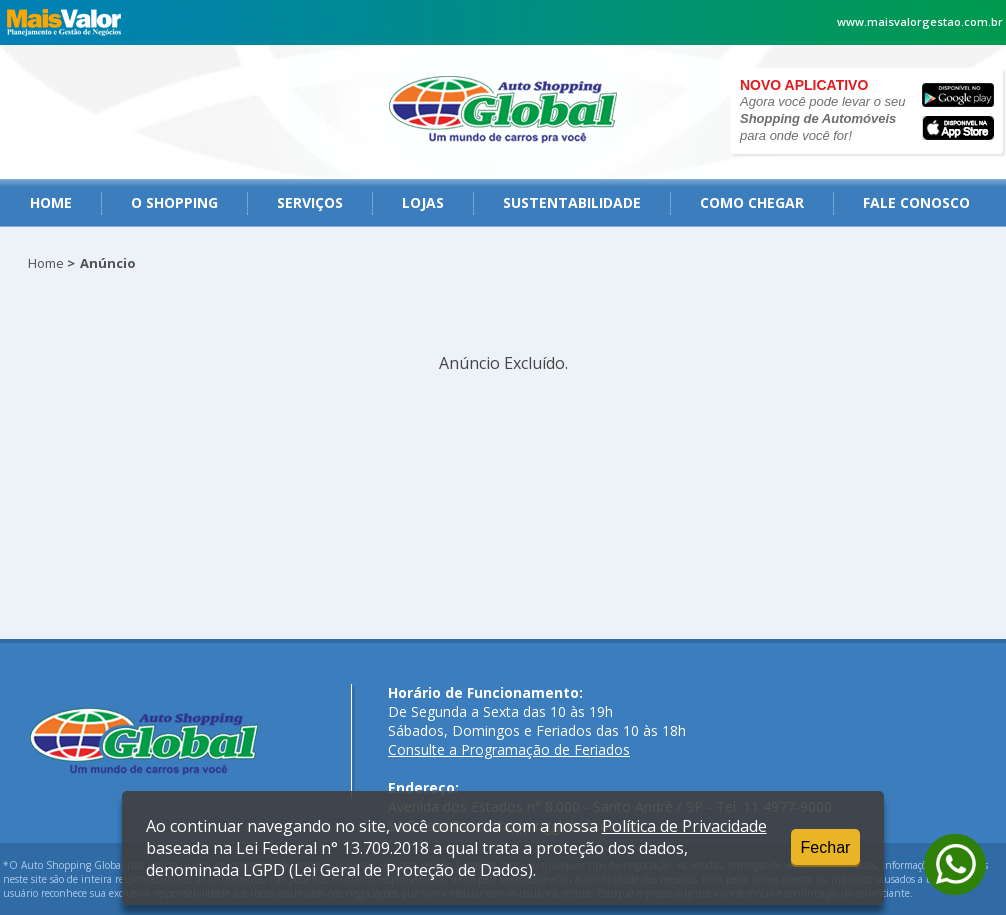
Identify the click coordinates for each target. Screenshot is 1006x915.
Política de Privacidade (684, 826)
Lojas (423, 202)
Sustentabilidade (572, 202)
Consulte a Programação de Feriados (509, 749)
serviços (310, 202)
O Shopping (174, 202)
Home (51, 202)
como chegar (752, 202)
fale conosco (916, 202)
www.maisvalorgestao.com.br (920, 21)
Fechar (826, 847)
